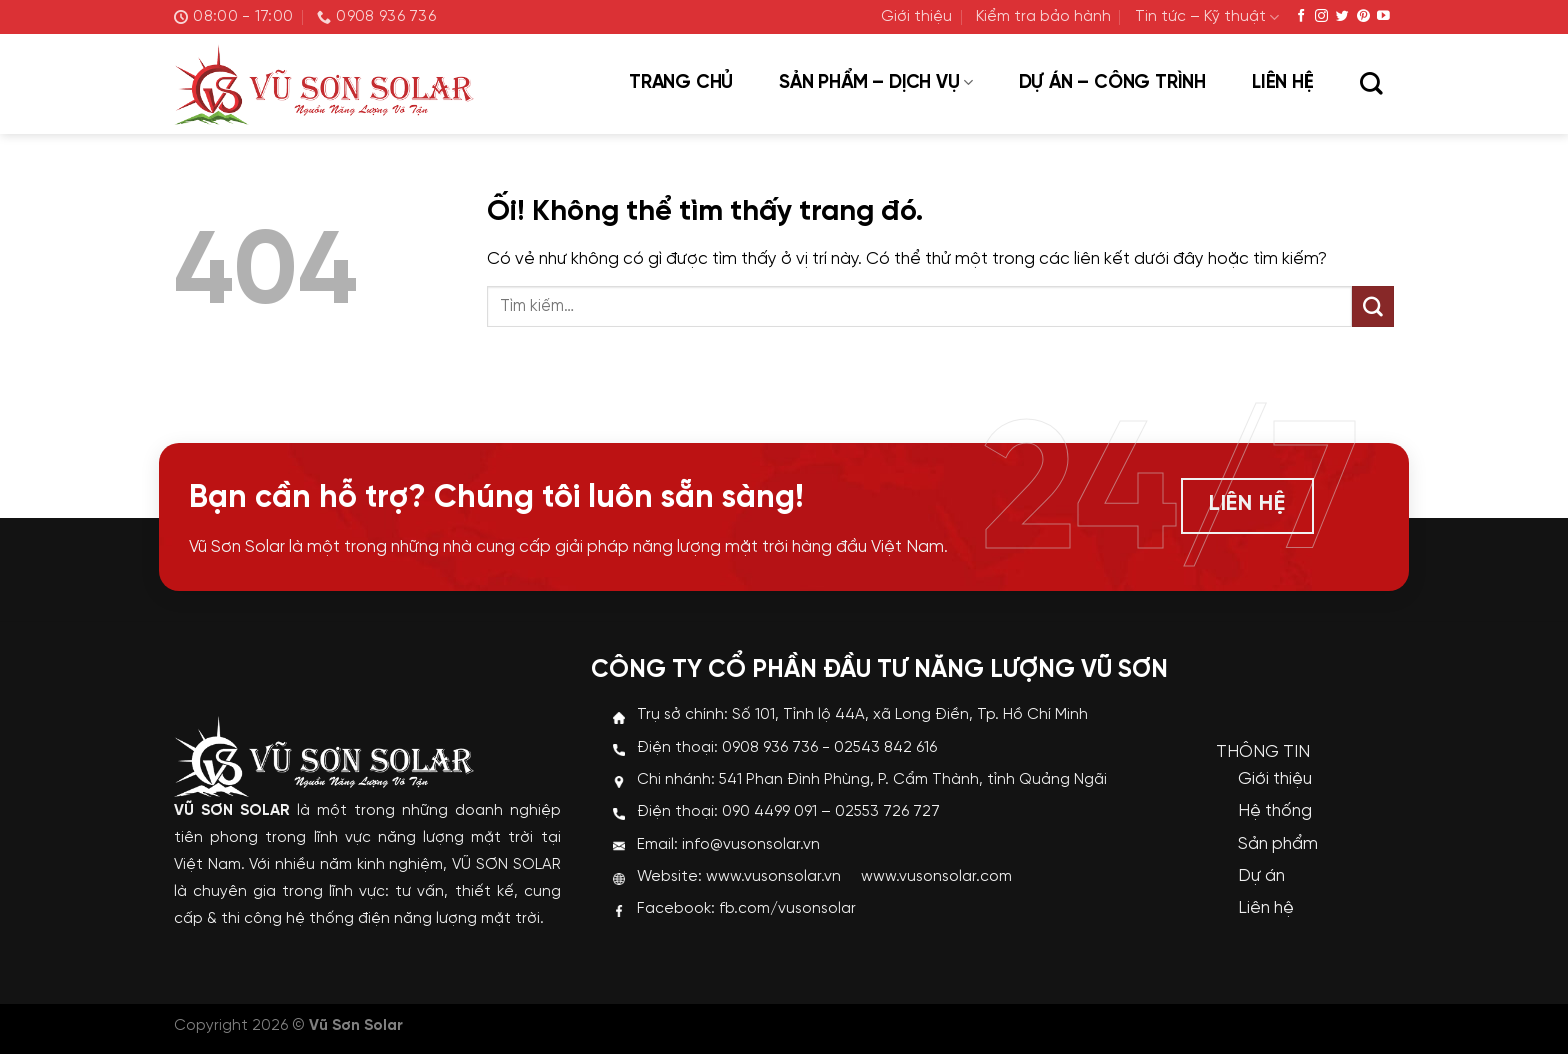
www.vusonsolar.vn (773, 877)
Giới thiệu (916, 17)
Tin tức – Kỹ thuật (1207, 17)
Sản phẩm (1278, 844)
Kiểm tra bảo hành (1043, 17)
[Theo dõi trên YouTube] (1383, 16)
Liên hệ (1283, 83)
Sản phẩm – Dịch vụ (875, 83)
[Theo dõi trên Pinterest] (1363, 16)
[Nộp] (1373, 307)
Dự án (1261, 876)
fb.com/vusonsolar (787, 909)
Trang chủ (681, 83)
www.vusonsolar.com (936, 877)
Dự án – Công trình (1112, 83)
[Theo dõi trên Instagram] (1321, 16)
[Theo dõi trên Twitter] (1342, 16)
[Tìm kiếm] (1371, 85)
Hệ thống (1275, 811)
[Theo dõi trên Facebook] (1301, 16)
